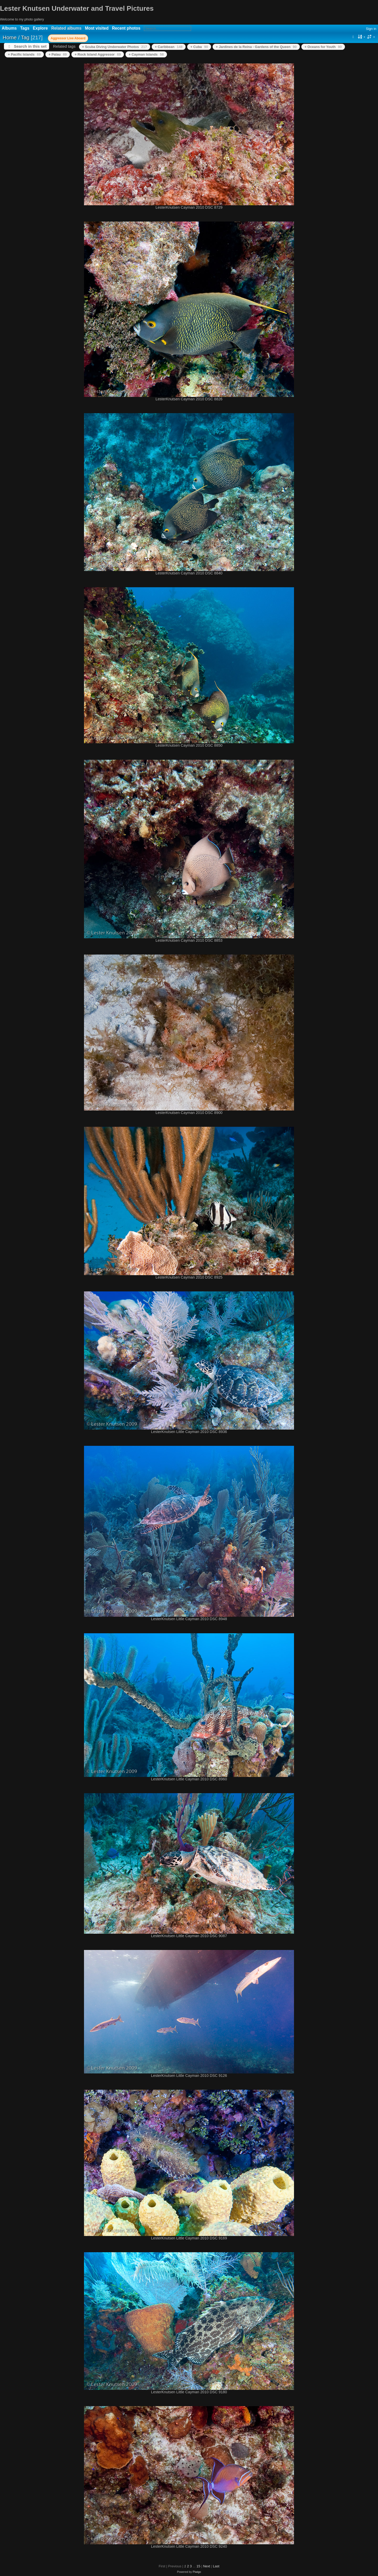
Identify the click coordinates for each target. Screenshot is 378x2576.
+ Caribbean (168, 47)
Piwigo (197, 2571)
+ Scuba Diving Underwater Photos (114, 47)
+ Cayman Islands (146, 54)
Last (216, 2566)
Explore (40, 28)
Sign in (371, 29)
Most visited (96, 28)
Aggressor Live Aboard (68, 38)
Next (206, 2566)
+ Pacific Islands (24, 54)
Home (10, 37)
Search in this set (30, 46)
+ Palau (58, 54)
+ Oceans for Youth (323, 47)
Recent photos (126, 28)
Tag (25, 37)
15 (198, 2566)
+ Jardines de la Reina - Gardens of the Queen (256, 47)
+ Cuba (199, 47)
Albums (9, 28)
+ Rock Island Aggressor (98, 54)
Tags (24, 28)
